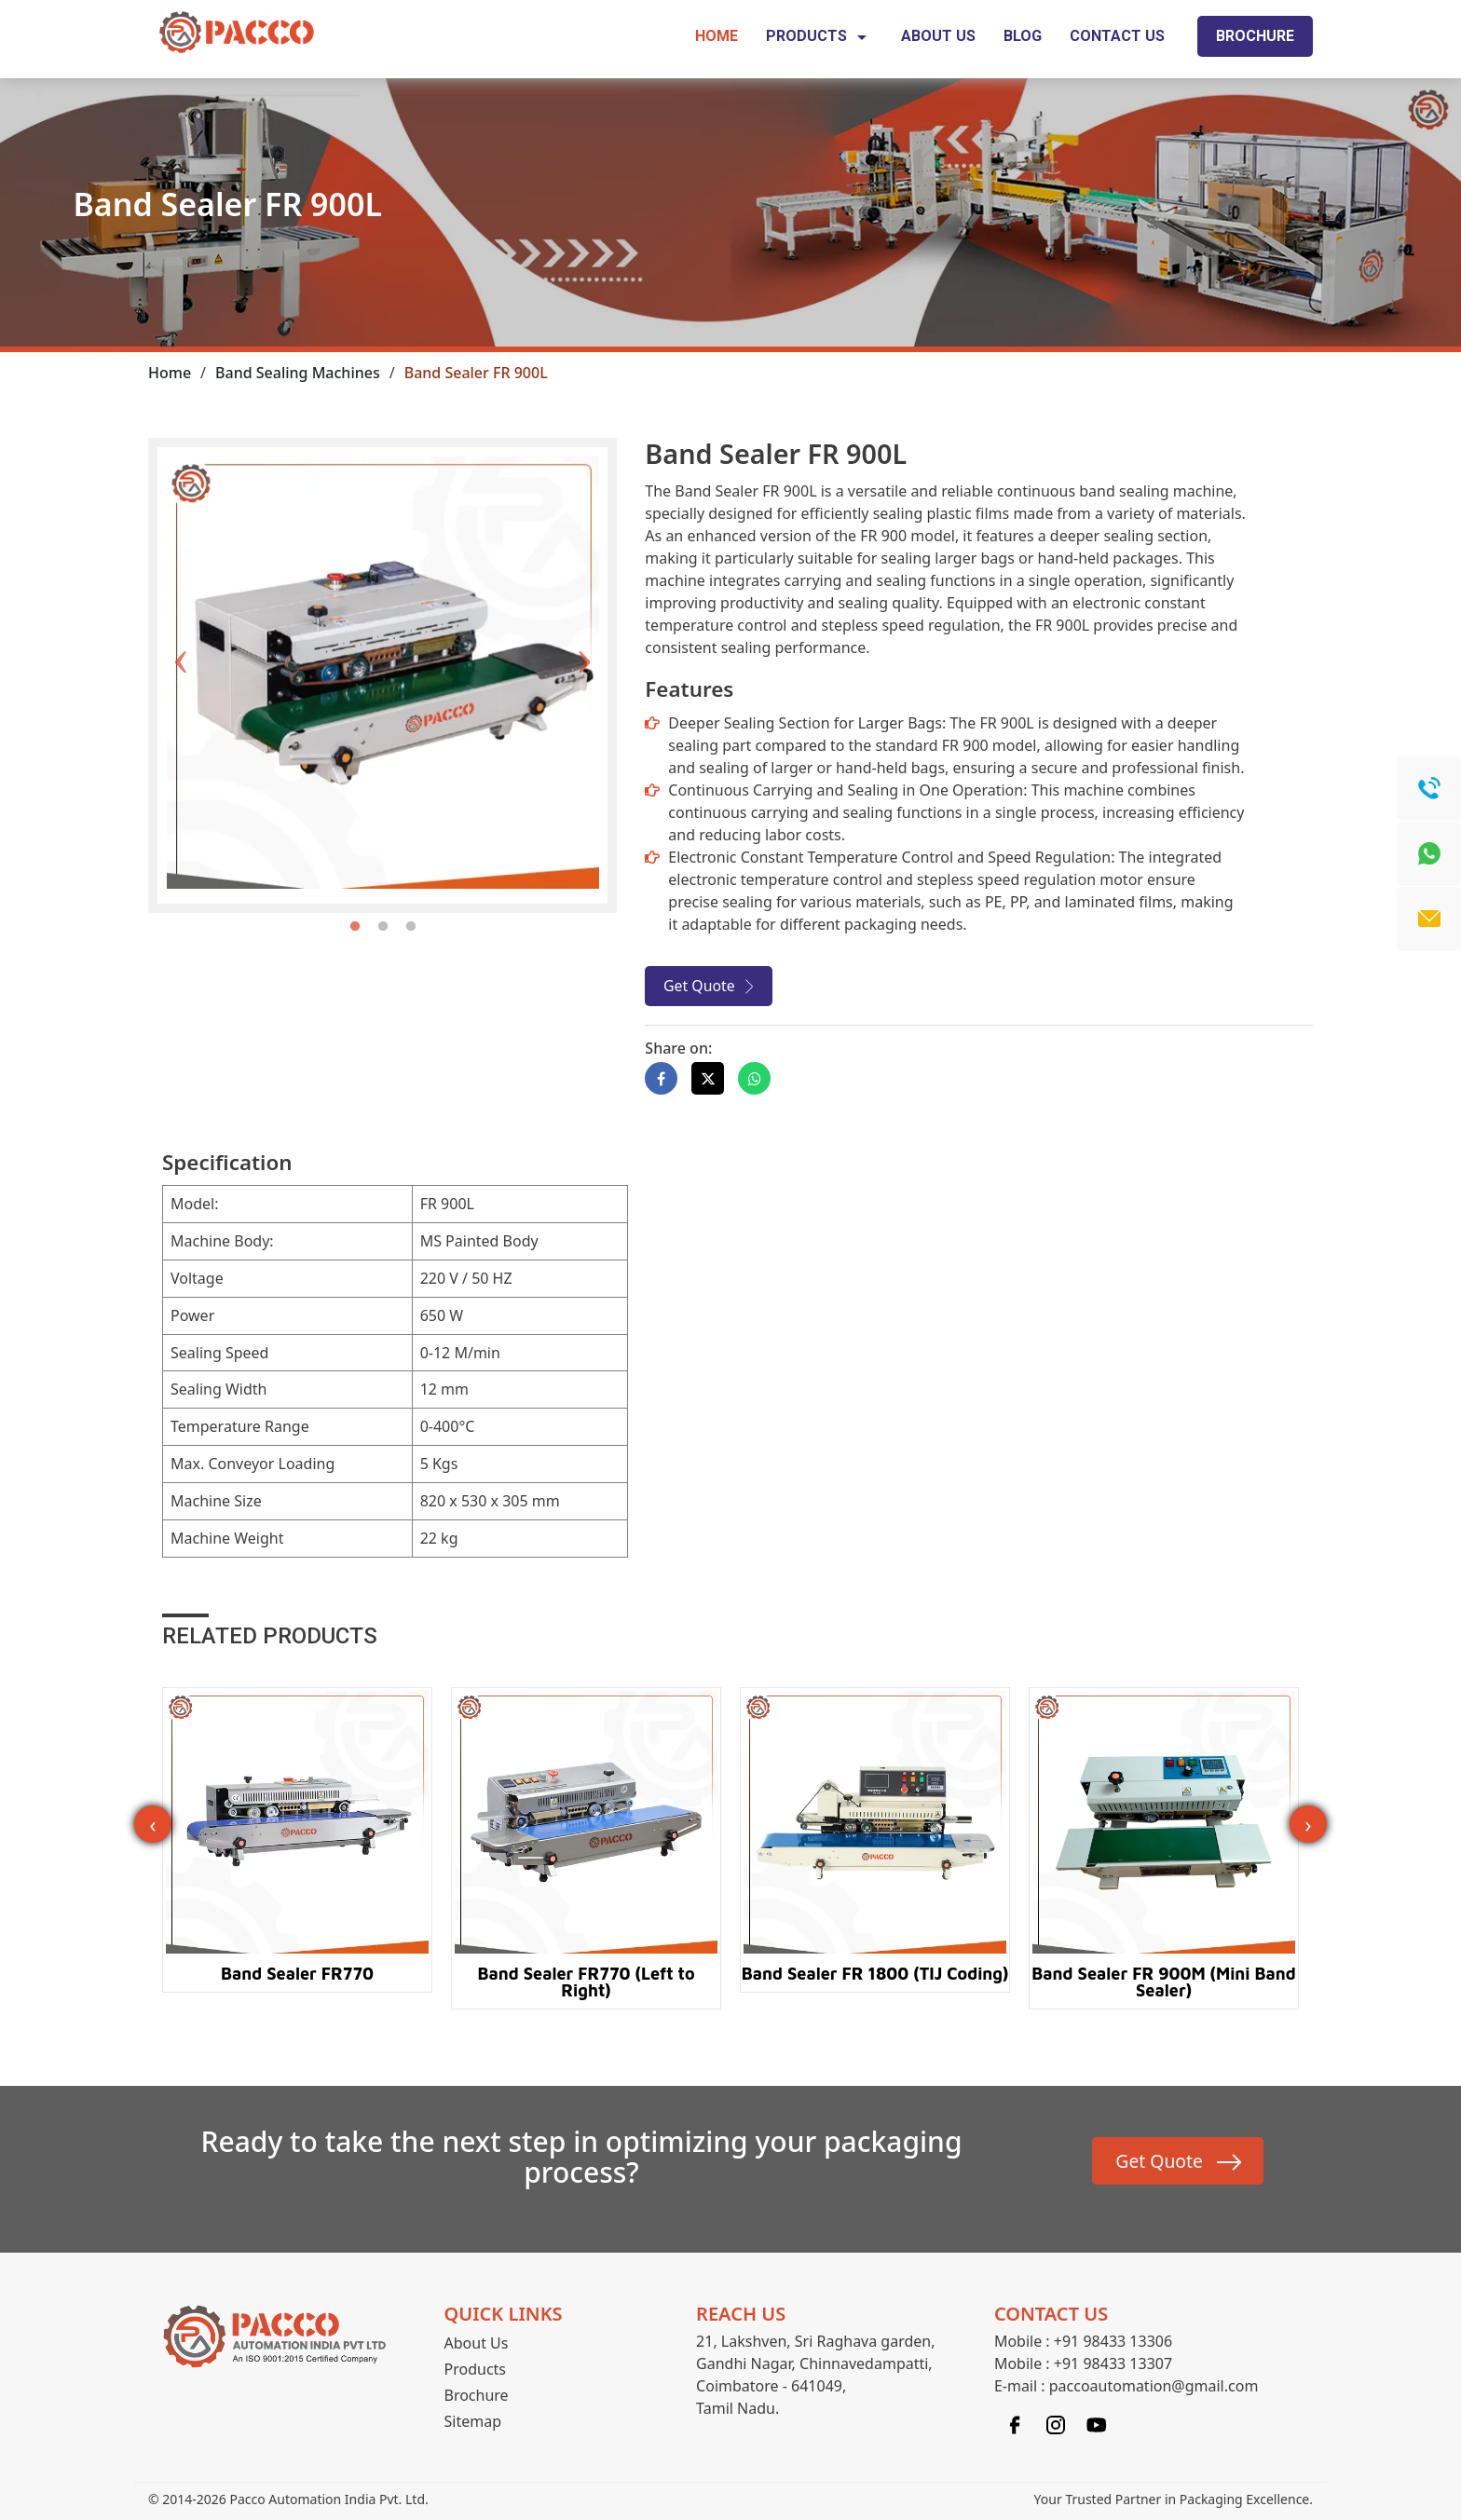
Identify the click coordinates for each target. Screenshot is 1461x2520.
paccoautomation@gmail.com (1154, 2388)
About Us (938, 36)
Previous (180, 629)
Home (716, 36)
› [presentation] (1307, 1825)
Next (584, 629)
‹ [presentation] (152, 1825)
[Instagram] (1055, 2426)
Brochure (1255, 36)
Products (819, 37)
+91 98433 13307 (1113, 2366)
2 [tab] (383, 927)
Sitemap (473, 2424)
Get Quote (699, 988)
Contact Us (1117, 36)
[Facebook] (1014, 2426)
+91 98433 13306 (1113, 2344)
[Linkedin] (1096, 2426)
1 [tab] (355, 927)
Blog (1023, 36)
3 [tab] (411, 927)
